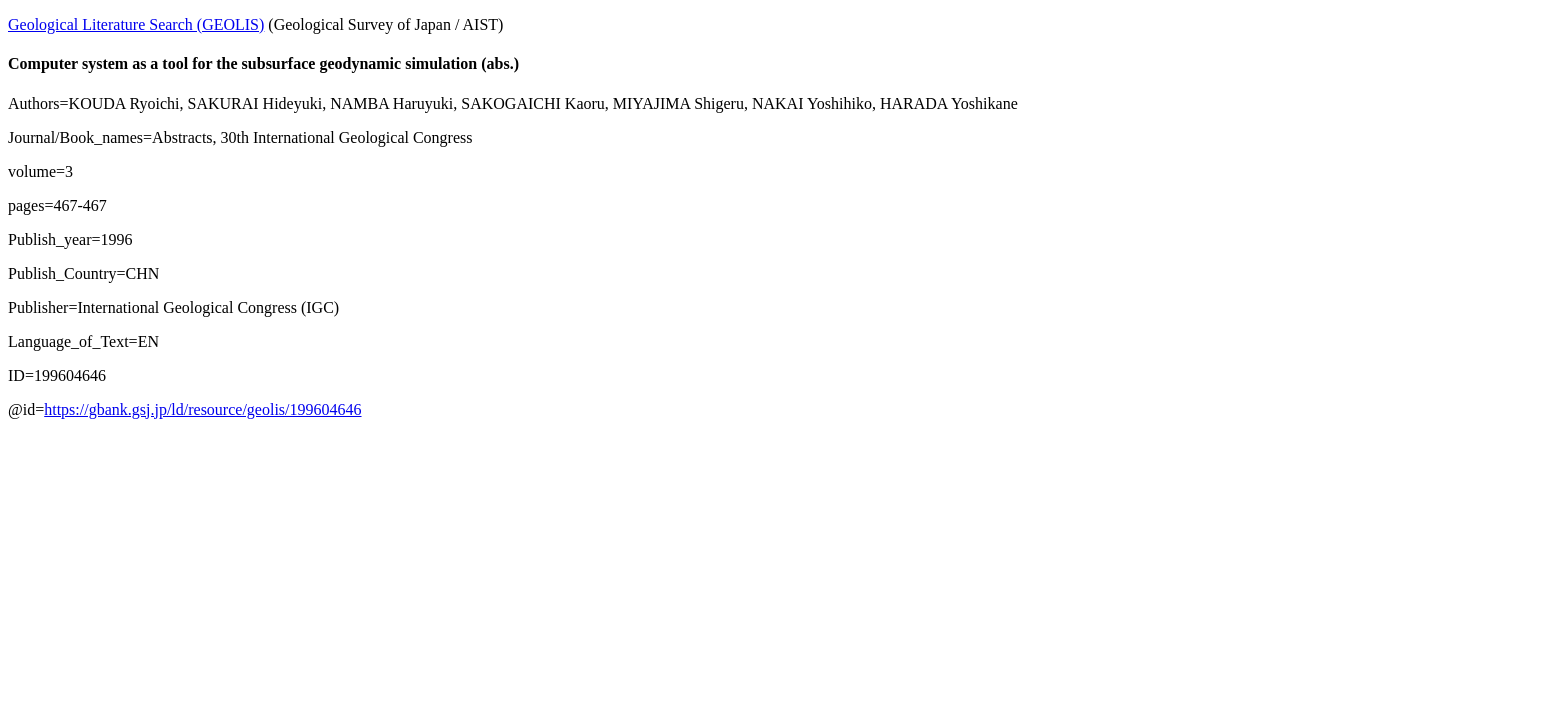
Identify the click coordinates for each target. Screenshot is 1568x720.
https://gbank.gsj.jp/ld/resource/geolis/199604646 (202, 409)
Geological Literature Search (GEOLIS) (136, 24)
